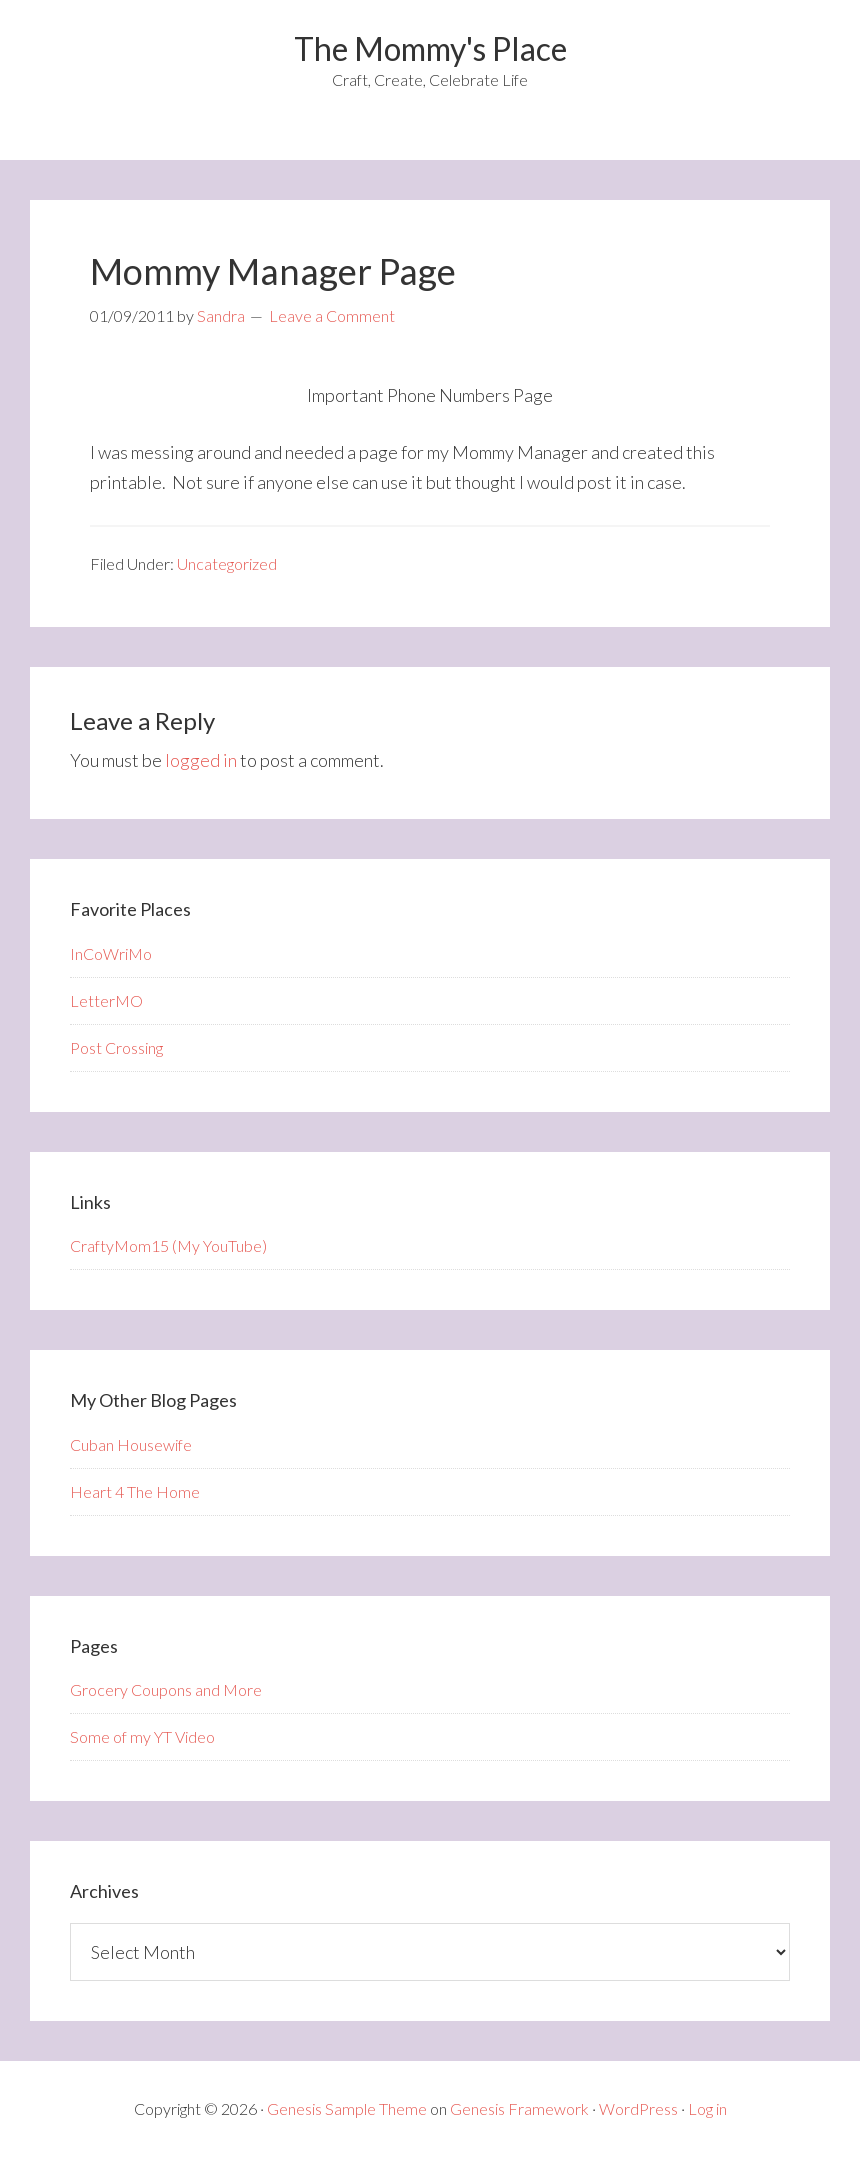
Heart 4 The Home (135, 1491)
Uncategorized (227, 563)
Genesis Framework (519, 2108)
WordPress (638, 2108)
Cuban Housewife (131, 1444)
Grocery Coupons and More (166, 1689)
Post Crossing (116, 1047)
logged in (201, 760)
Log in (707, 2108)
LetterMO (106, 1000)
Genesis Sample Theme (347, 2108)
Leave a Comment (332, 315)
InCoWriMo (111, 953)
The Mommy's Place (430, 48)
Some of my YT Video (142, 1736)
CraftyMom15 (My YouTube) (168, 1245)
